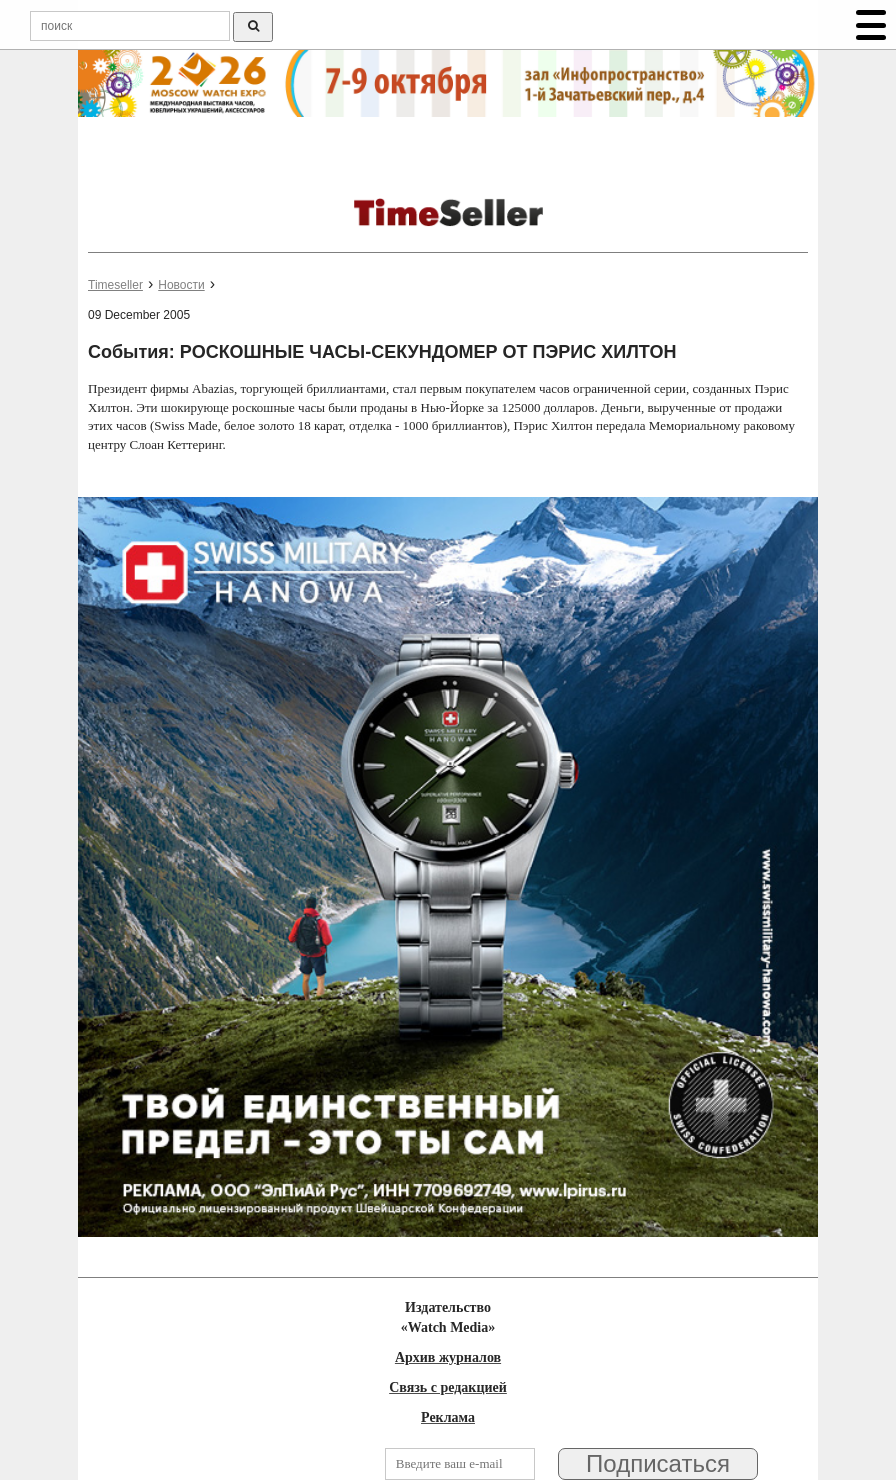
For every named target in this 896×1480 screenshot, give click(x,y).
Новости (181, 285)
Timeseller (115, 285)
